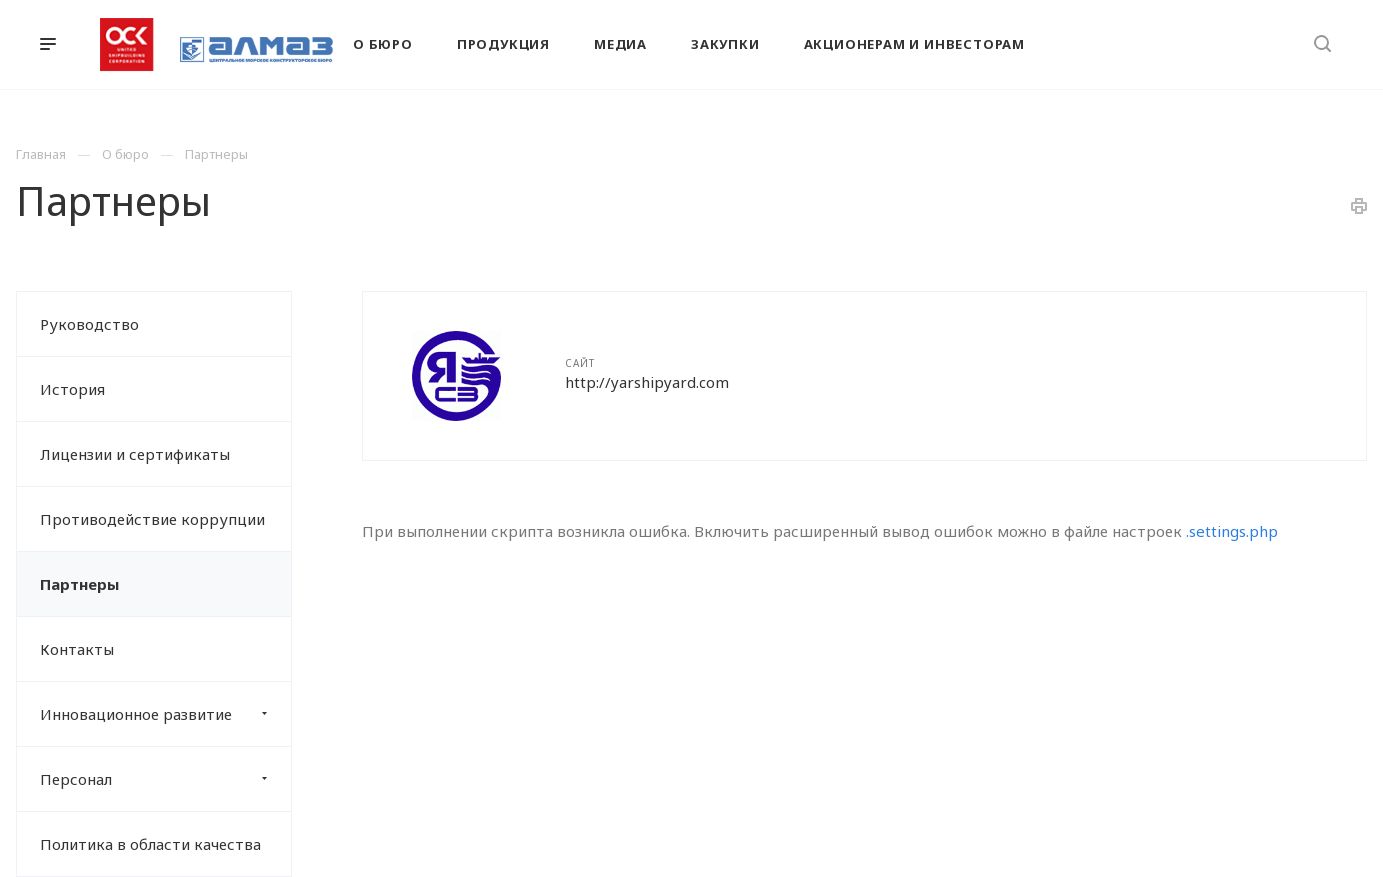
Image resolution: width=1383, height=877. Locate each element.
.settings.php (1232, 531)
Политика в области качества (150, 844)
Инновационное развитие (165, 714)
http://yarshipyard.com (647, 382)
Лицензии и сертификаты (135, 454)
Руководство (89, 324)
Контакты (77, 649)
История (72, 389)
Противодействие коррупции (152, 519)
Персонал (165, 779)
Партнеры (79, 584)
